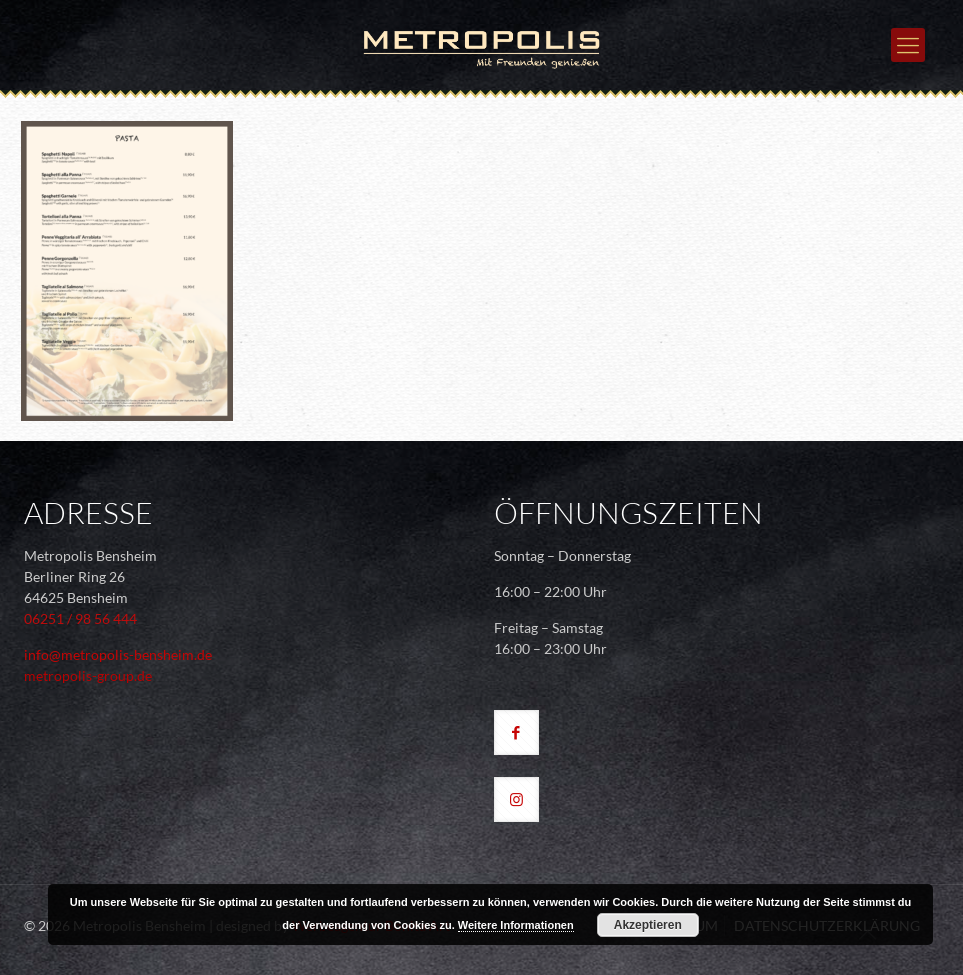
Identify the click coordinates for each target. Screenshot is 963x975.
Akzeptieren (648, 925)
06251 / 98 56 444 (80, 618)
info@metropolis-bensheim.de (118, 654)
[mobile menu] (908, 45)
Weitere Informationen (516, 925)
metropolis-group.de (88, 675)
